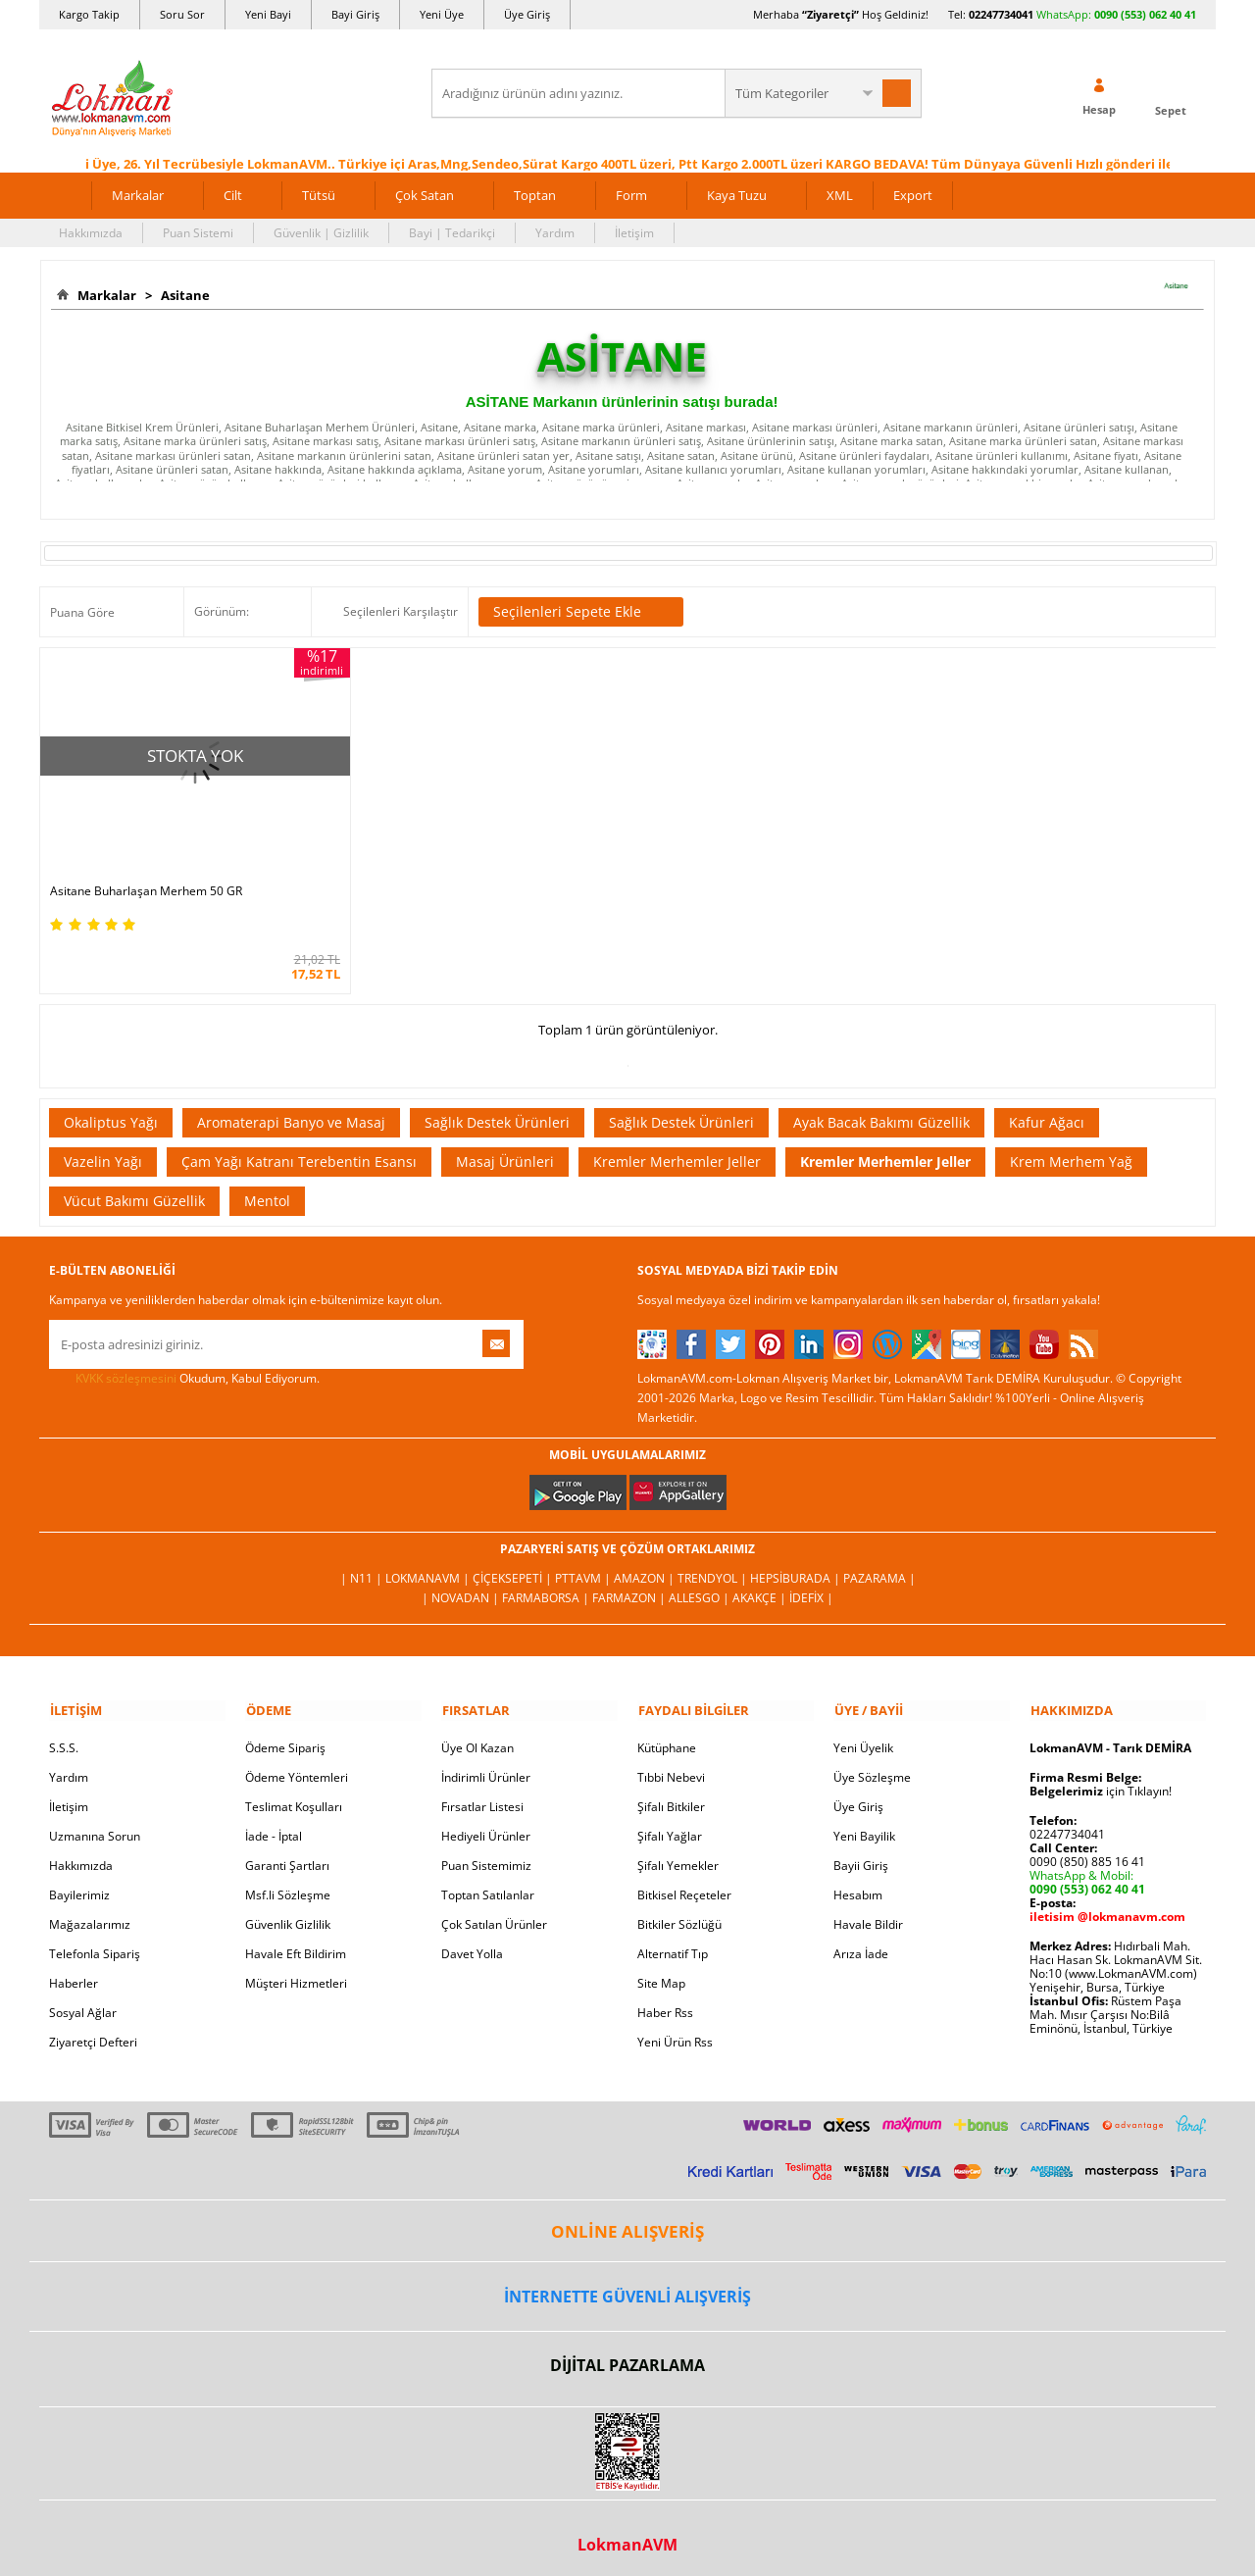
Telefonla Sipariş (94, 1940)
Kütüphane (666, 1734)
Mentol (267, 1188)
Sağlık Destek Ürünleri (497, 1109)
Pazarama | (879, 1565)
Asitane (182, 295)
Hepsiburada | (796, 1565)
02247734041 (1001, 14)
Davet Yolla (472, 1940)
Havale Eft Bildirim (295, 1940)
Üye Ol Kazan (477, 1734)
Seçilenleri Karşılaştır (400, 610)
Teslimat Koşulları (293, 1793)
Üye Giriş (527, 14)
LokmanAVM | (429, 1565)
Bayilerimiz (79, 1881)
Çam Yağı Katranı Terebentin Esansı (299, 1148)
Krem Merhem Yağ (1071, 1148)
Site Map (661, 1969)
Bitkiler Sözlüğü (679, 1910)
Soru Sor (182, 14)
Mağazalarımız (89, 1910)
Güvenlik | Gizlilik (321, 232)
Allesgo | (700, 1585)
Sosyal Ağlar (83, 1999)
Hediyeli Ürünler (485, 1822)
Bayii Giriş (860, 1852)
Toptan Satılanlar (487, 1881)
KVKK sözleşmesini (125, 1365)
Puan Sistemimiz (486, 1852)
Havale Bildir (868, 1910)
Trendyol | (714, 1565)
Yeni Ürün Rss (675, 2028)
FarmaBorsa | (547, 1585)
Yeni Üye (442, 14)
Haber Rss (665, 1999)
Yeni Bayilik (864, 1822)
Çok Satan (424, 194)
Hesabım (857, 1881)
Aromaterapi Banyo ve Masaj (291, 1109)
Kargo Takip (89, 14)
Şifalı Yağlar (669, 1822)
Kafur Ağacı (1046, 1109)
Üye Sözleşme (872, 1763)
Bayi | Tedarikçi (452, 232)
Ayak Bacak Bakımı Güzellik (881, 1109)
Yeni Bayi (268, 14)
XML (840, 194)
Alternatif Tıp (672, 1940)
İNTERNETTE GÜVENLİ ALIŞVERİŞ (627, 2283)
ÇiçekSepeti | (514, 1565)
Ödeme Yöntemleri (296, 1763)
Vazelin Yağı (103, 1148)
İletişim (634, 232)
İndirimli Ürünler (485, 1763)
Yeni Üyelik (863, 1734)
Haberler (73, 1969)
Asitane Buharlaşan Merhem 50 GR (146, 878)
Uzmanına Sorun (94, 1822)
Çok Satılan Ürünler (494, 1910)
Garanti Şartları (287, 1852)
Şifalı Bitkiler (671, 1793)
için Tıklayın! (1100, 1777)
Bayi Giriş (355, 14)
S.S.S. (63, 1734)
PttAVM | (584, 1565)
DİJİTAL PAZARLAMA (627, 2352)
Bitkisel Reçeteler (684, 1881)
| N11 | (362, 1565)
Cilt (233, 194)
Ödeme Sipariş (285, 1734)
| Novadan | (462, 1585)
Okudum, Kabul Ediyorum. (184, 1366)
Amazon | (646, 1565)
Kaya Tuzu (737, 194)
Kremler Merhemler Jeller (677, 1148)
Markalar (138, 194)
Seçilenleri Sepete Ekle (581, 611)
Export (912, 194)
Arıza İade (860, 1940)
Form (631, 194)
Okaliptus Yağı (111, 1109)
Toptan (535, 194)
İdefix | (811, 1585)
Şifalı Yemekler (678, 1852)
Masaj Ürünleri (505, 1148)
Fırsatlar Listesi (482, 1793)
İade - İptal (273, 1822)
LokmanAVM (627, 2531)
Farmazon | (630, 1585)
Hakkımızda (91, 232)
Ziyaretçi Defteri (93, 2028)
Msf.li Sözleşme (287, 1881)
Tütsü (318, 194)
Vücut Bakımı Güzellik (134, 1188)
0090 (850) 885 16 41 (1087, 1848)
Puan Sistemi (198, 232)
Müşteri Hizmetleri (296, 1969)
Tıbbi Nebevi (671, 1763)
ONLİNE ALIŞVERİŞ (627, 2217)
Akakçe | (760, 1585)
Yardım (555, 232)
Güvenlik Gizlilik (287, 1910)
